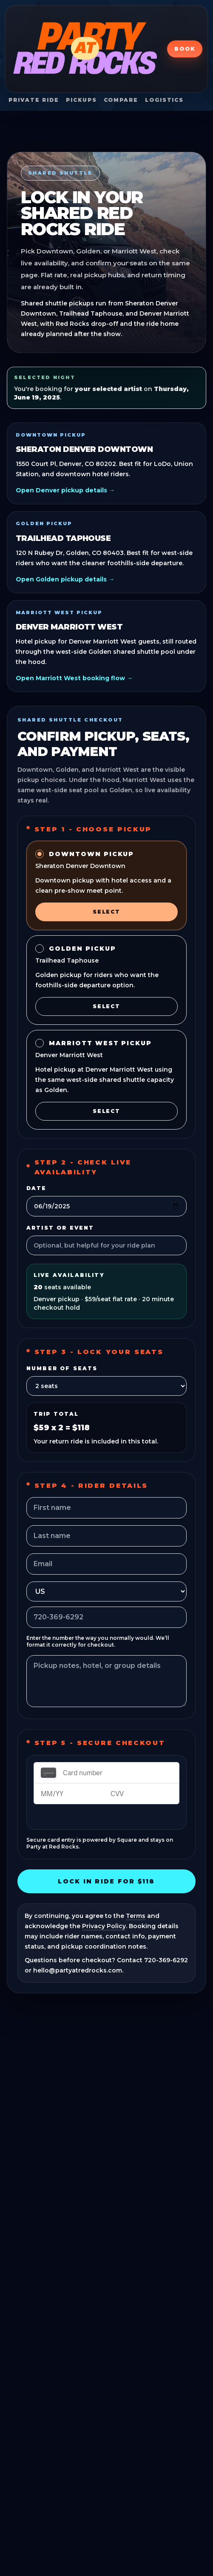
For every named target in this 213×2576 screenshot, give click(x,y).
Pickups (81, 100)
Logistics (164, 100)
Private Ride (34, 100)
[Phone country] (106, 1591)
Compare (121, 100)
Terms (135, 1916)
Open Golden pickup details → (65, 579)
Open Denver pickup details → (65, 490)
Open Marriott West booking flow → (74, 678)
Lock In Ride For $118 (106, 1881)
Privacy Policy (104, 1926)
